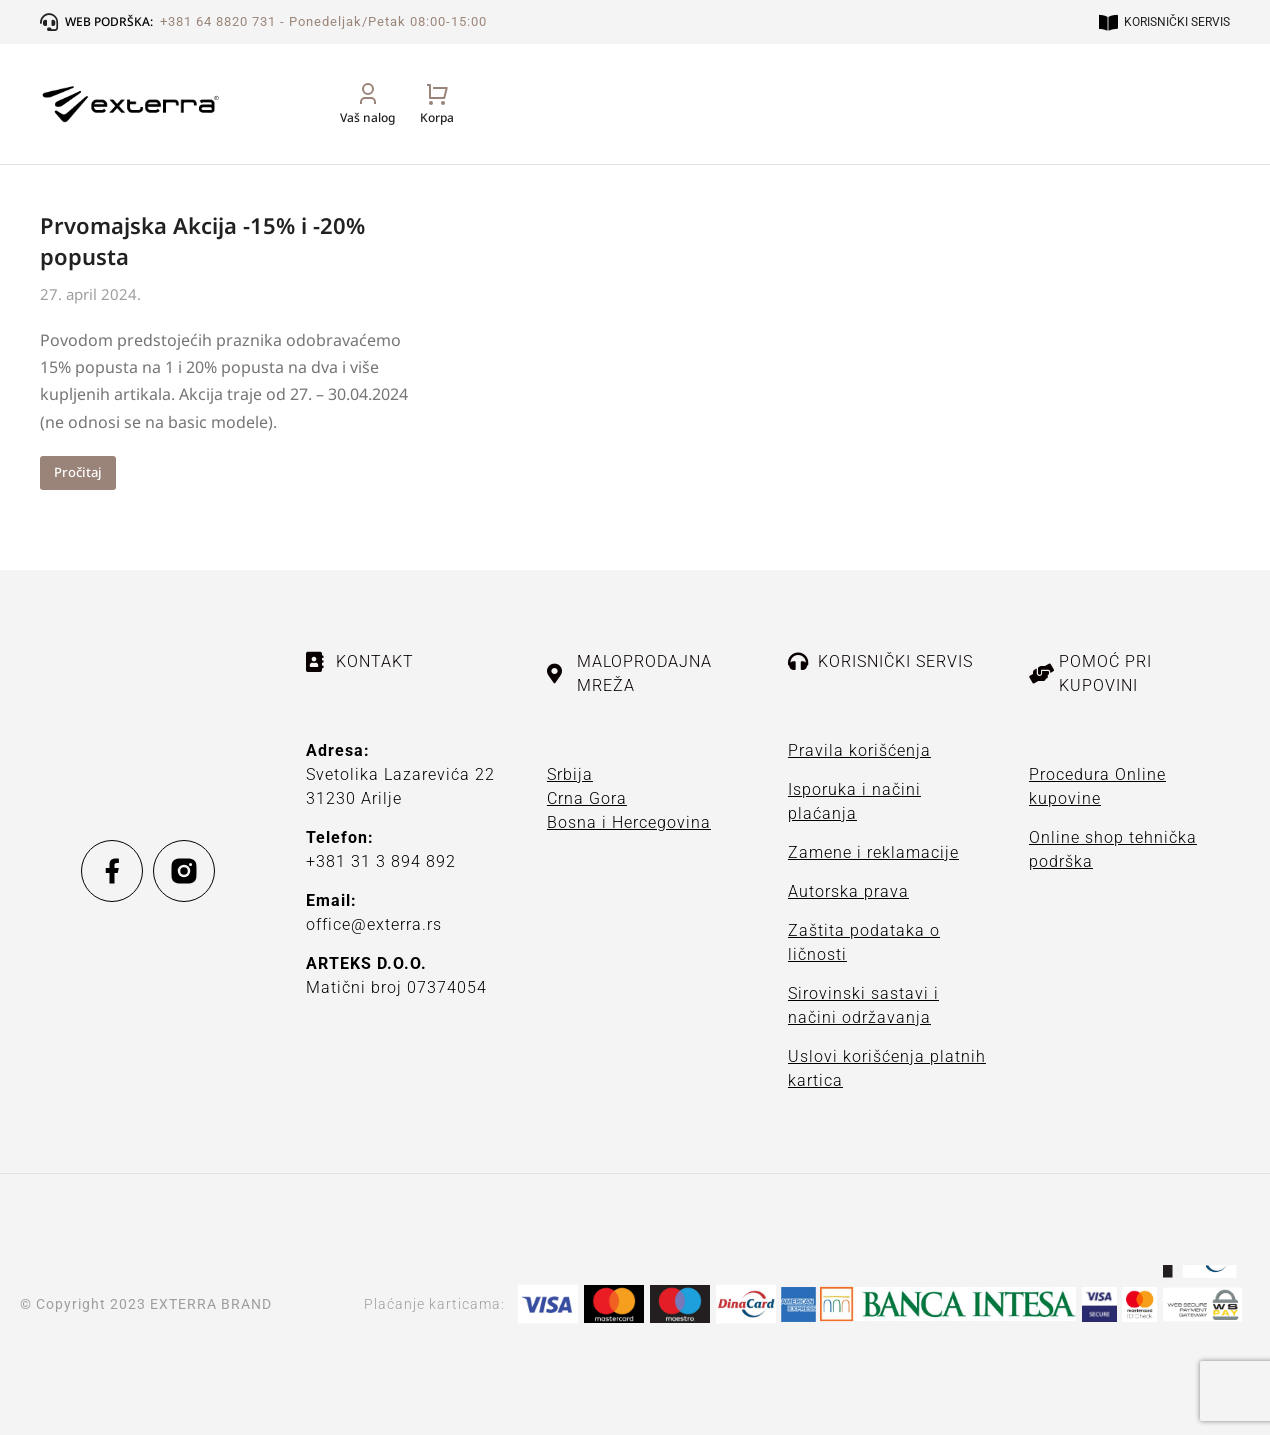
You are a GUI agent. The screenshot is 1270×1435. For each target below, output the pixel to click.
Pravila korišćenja (859, 750)
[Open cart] (1213, 125)
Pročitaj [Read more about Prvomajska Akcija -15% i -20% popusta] (78, 472)
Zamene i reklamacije (873, 852)
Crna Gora (587, 798)
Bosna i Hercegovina (629, 822)
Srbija (570, 774)
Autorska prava (848, 891)
